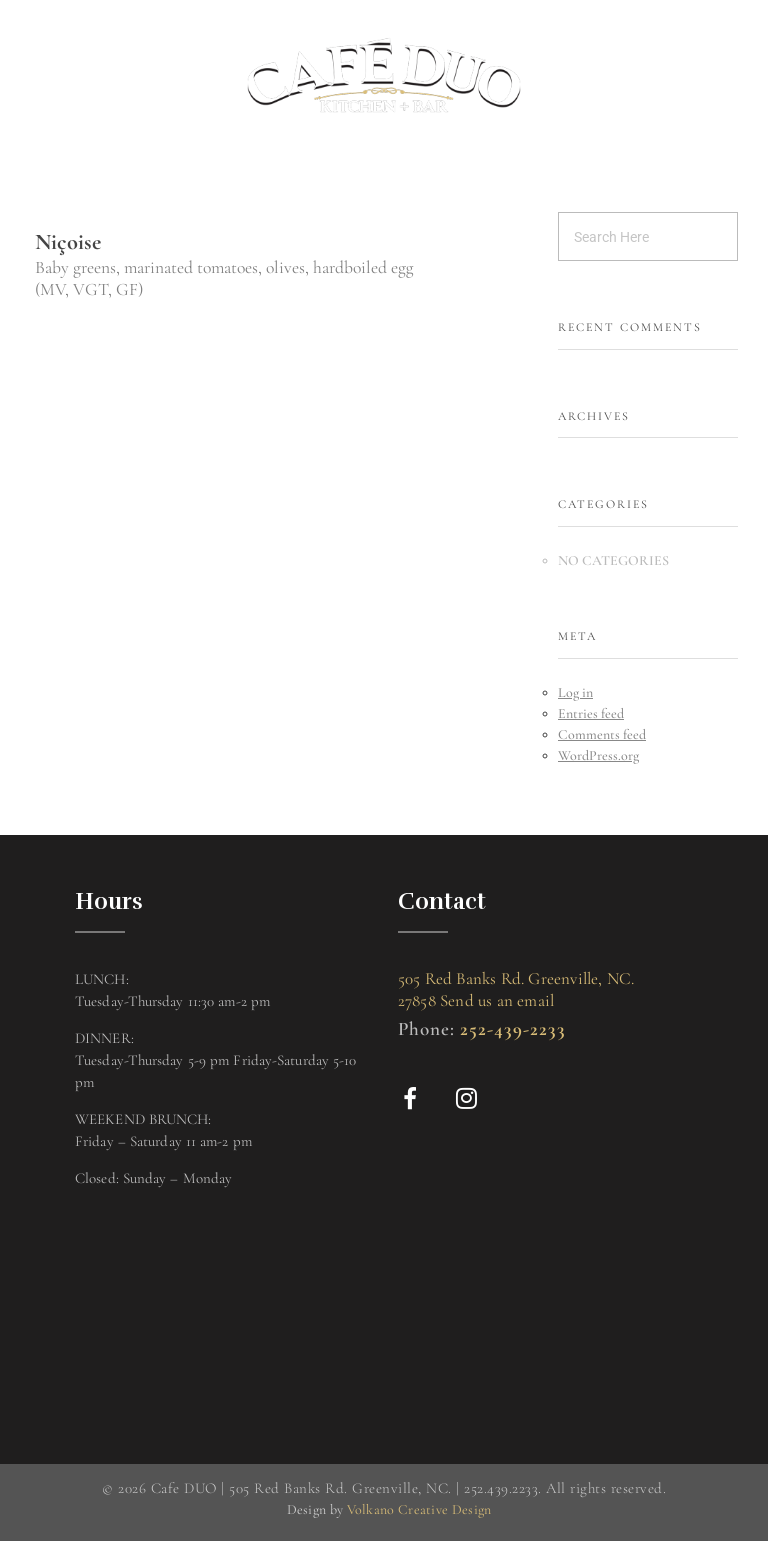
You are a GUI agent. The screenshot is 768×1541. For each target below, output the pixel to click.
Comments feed (602, 734)
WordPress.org (598, 755)
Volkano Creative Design (419, 1509)
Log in (575, 692)
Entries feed (591, 713)
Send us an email (497, 1000)
